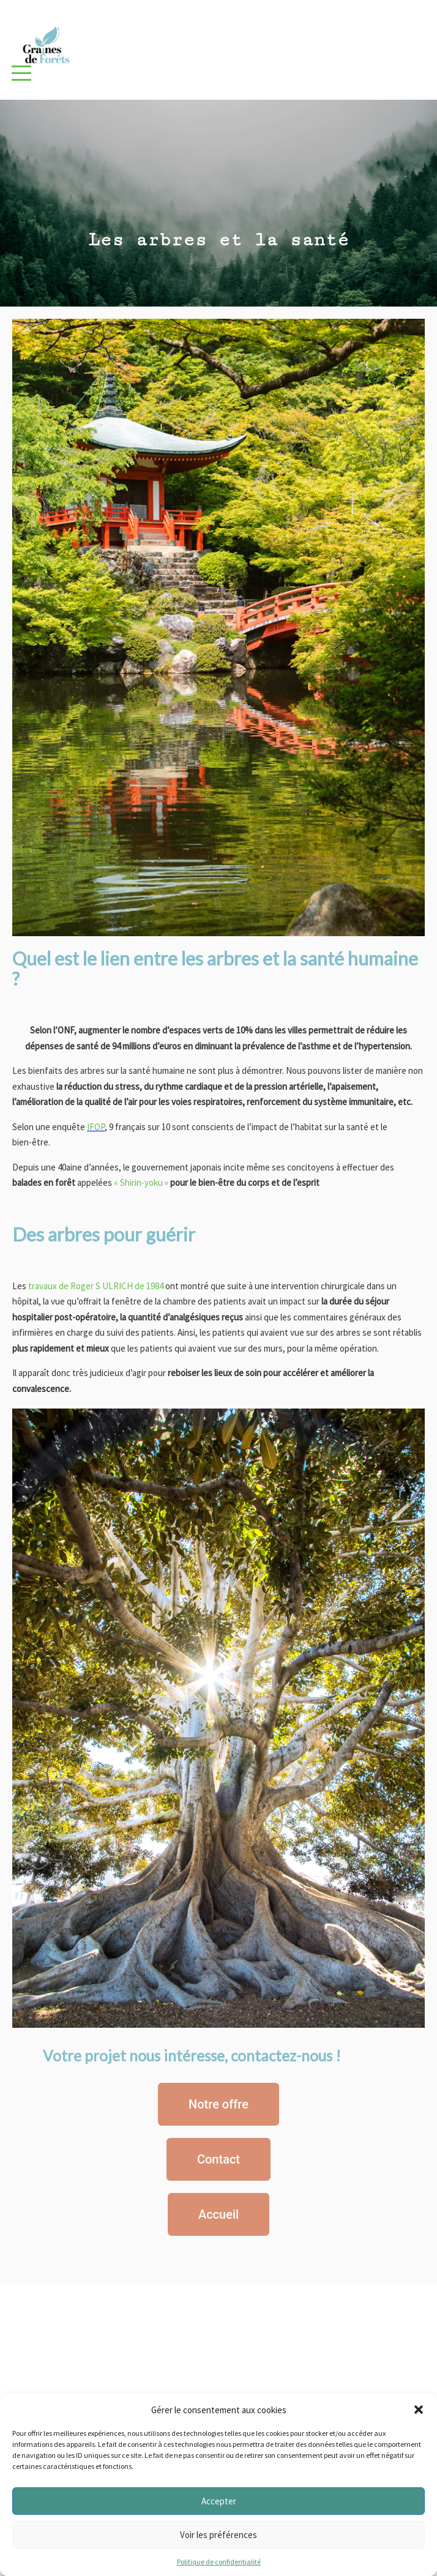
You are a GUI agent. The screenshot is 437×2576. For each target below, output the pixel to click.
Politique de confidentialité (219, 2561)
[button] (419, 2409)
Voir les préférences (218, 2535)
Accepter (218, 2501)
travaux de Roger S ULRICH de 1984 (94, 1286)
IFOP (96, 1127)
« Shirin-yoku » (141, 1182)
